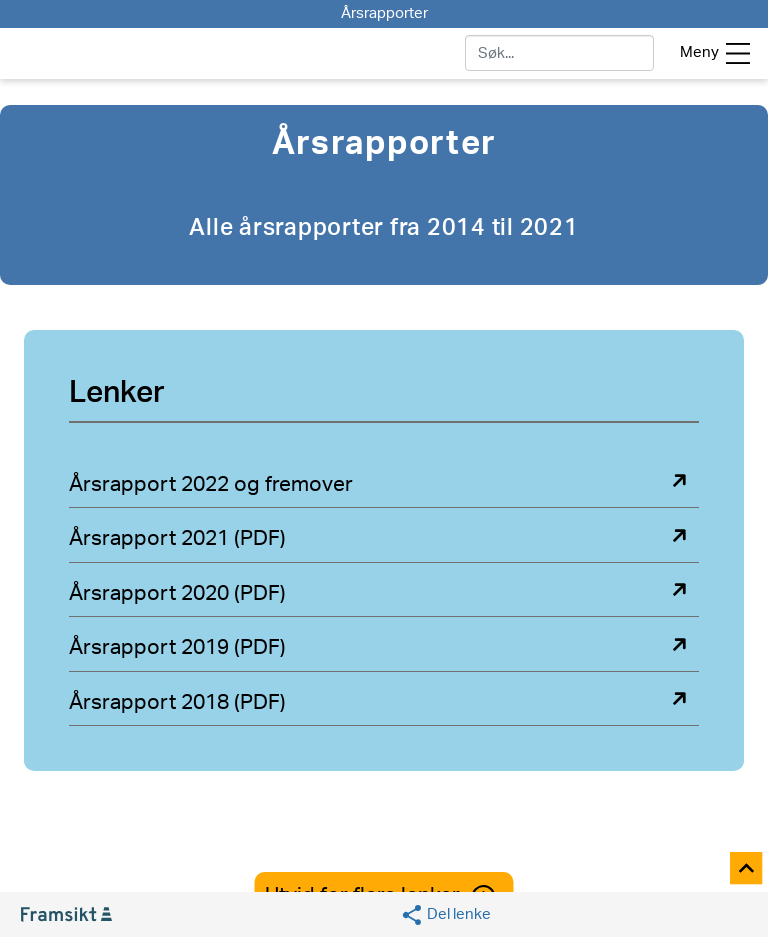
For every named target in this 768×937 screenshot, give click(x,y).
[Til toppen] (747, 869)
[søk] (559, 53)
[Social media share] (445, 915)
